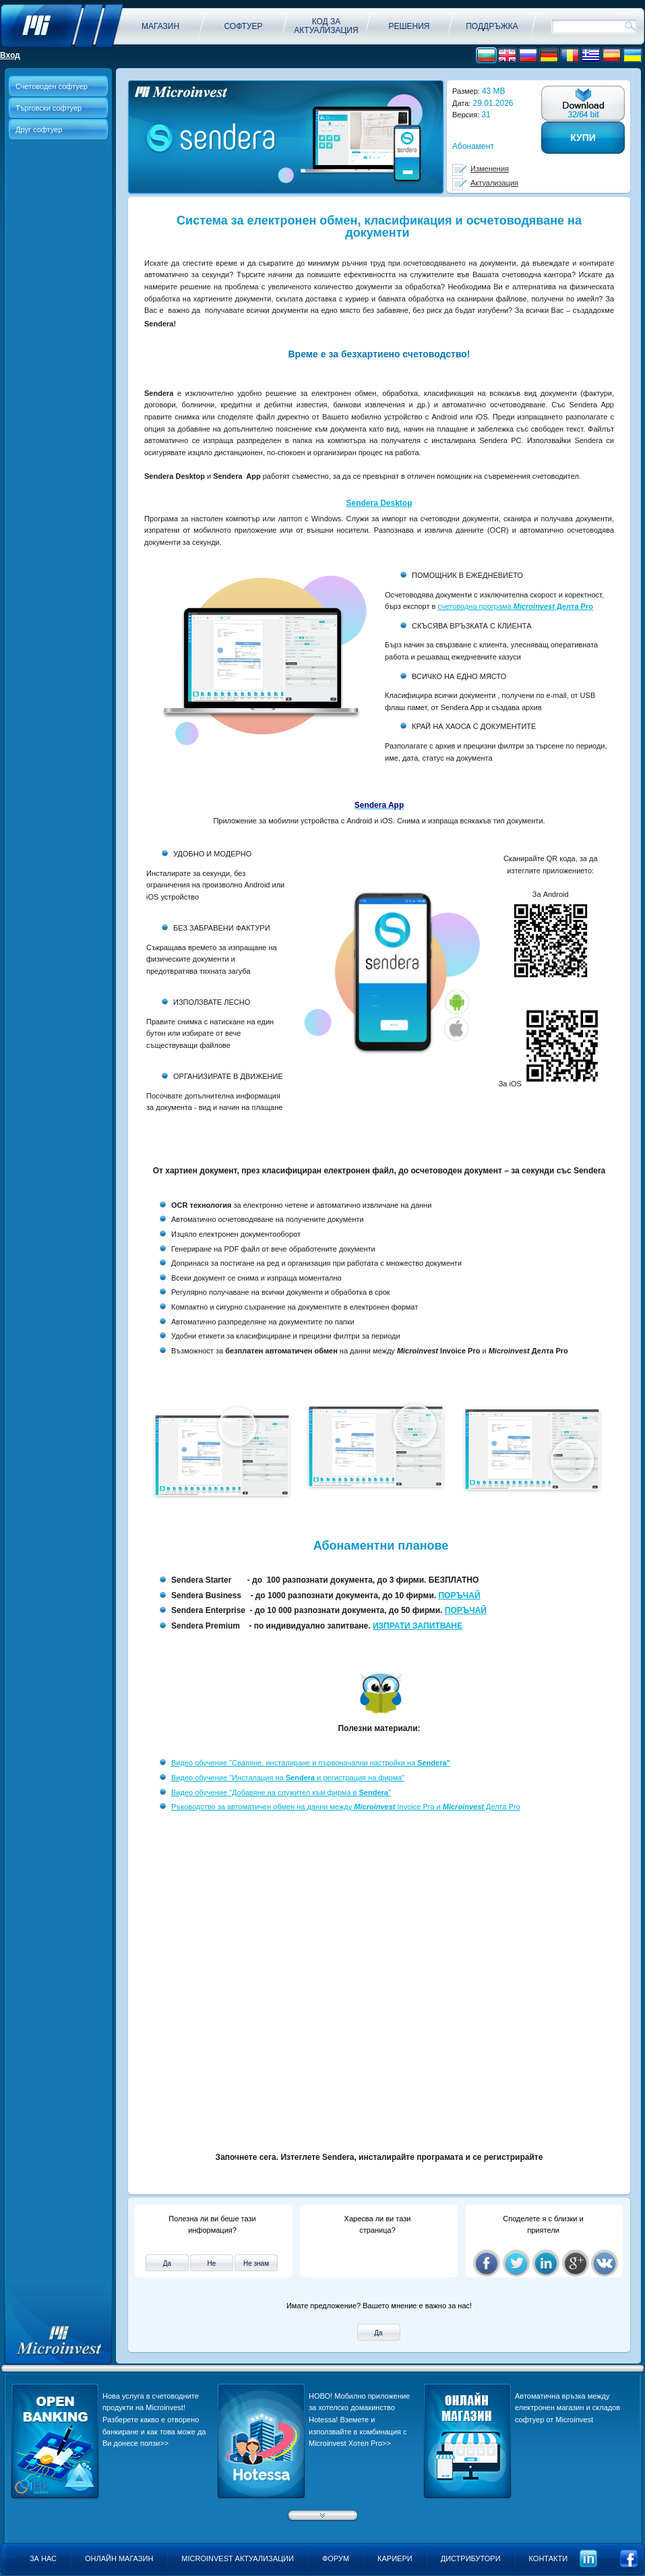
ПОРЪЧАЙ (459, 1595)
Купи (583, 137)
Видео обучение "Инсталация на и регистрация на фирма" (287, 1778)
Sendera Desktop (379, 503)
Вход (10, 55)
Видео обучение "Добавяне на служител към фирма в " (281, 1792)
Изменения (489, 169)
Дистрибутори (471, 2558)
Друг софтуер (39, 129)
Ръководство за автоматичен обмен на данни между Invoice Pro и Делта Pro (345, 1807)
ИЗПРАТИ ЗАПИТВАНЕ (417, 1626)
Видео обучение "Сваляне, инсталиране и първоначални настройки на (310, 1763)
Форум (335, 2558)
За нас (43, 2558)
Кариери (394, 2558)
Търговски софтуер (49, 108)
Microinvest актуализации (237, 2558)
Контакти (548, 2558)
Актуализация (494, 183)
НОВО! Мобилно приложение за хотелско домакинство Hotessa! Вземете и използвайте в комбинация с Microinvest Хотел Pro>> (359, 2419)
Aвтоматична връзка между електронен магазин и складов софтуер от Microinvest (567, 2408)
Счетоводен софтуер (52, 86)
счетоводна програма (515, 606)
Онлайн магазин (119, 2558)
